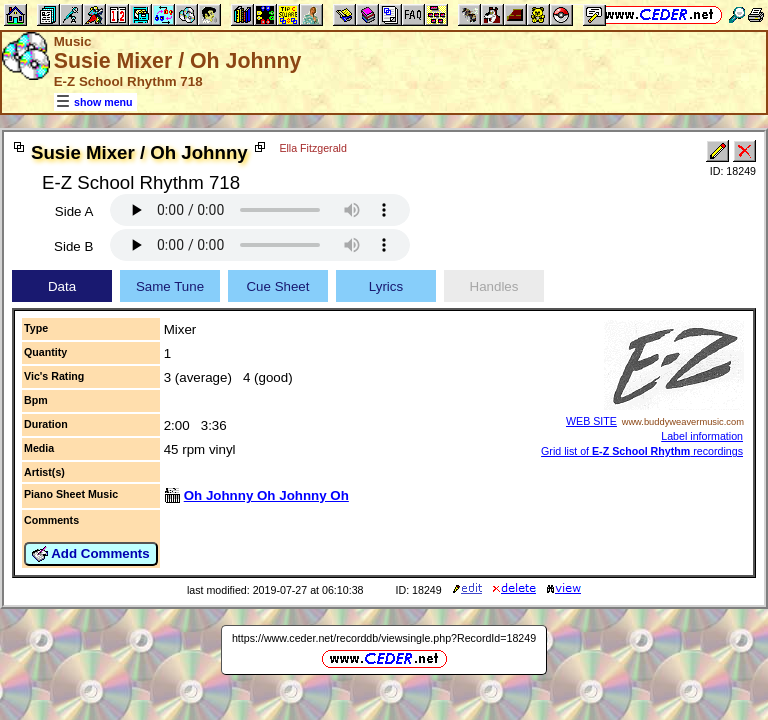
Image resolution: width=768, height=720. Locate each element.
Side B (73, 246)
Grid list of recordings (642, 451)
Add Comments (91, 554)
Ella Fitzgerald (313, 148)
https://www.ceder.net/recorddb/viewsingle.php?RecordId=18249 (384, 638)
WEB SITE (591, 421)
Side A (74, 211)
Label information (702, 436)
